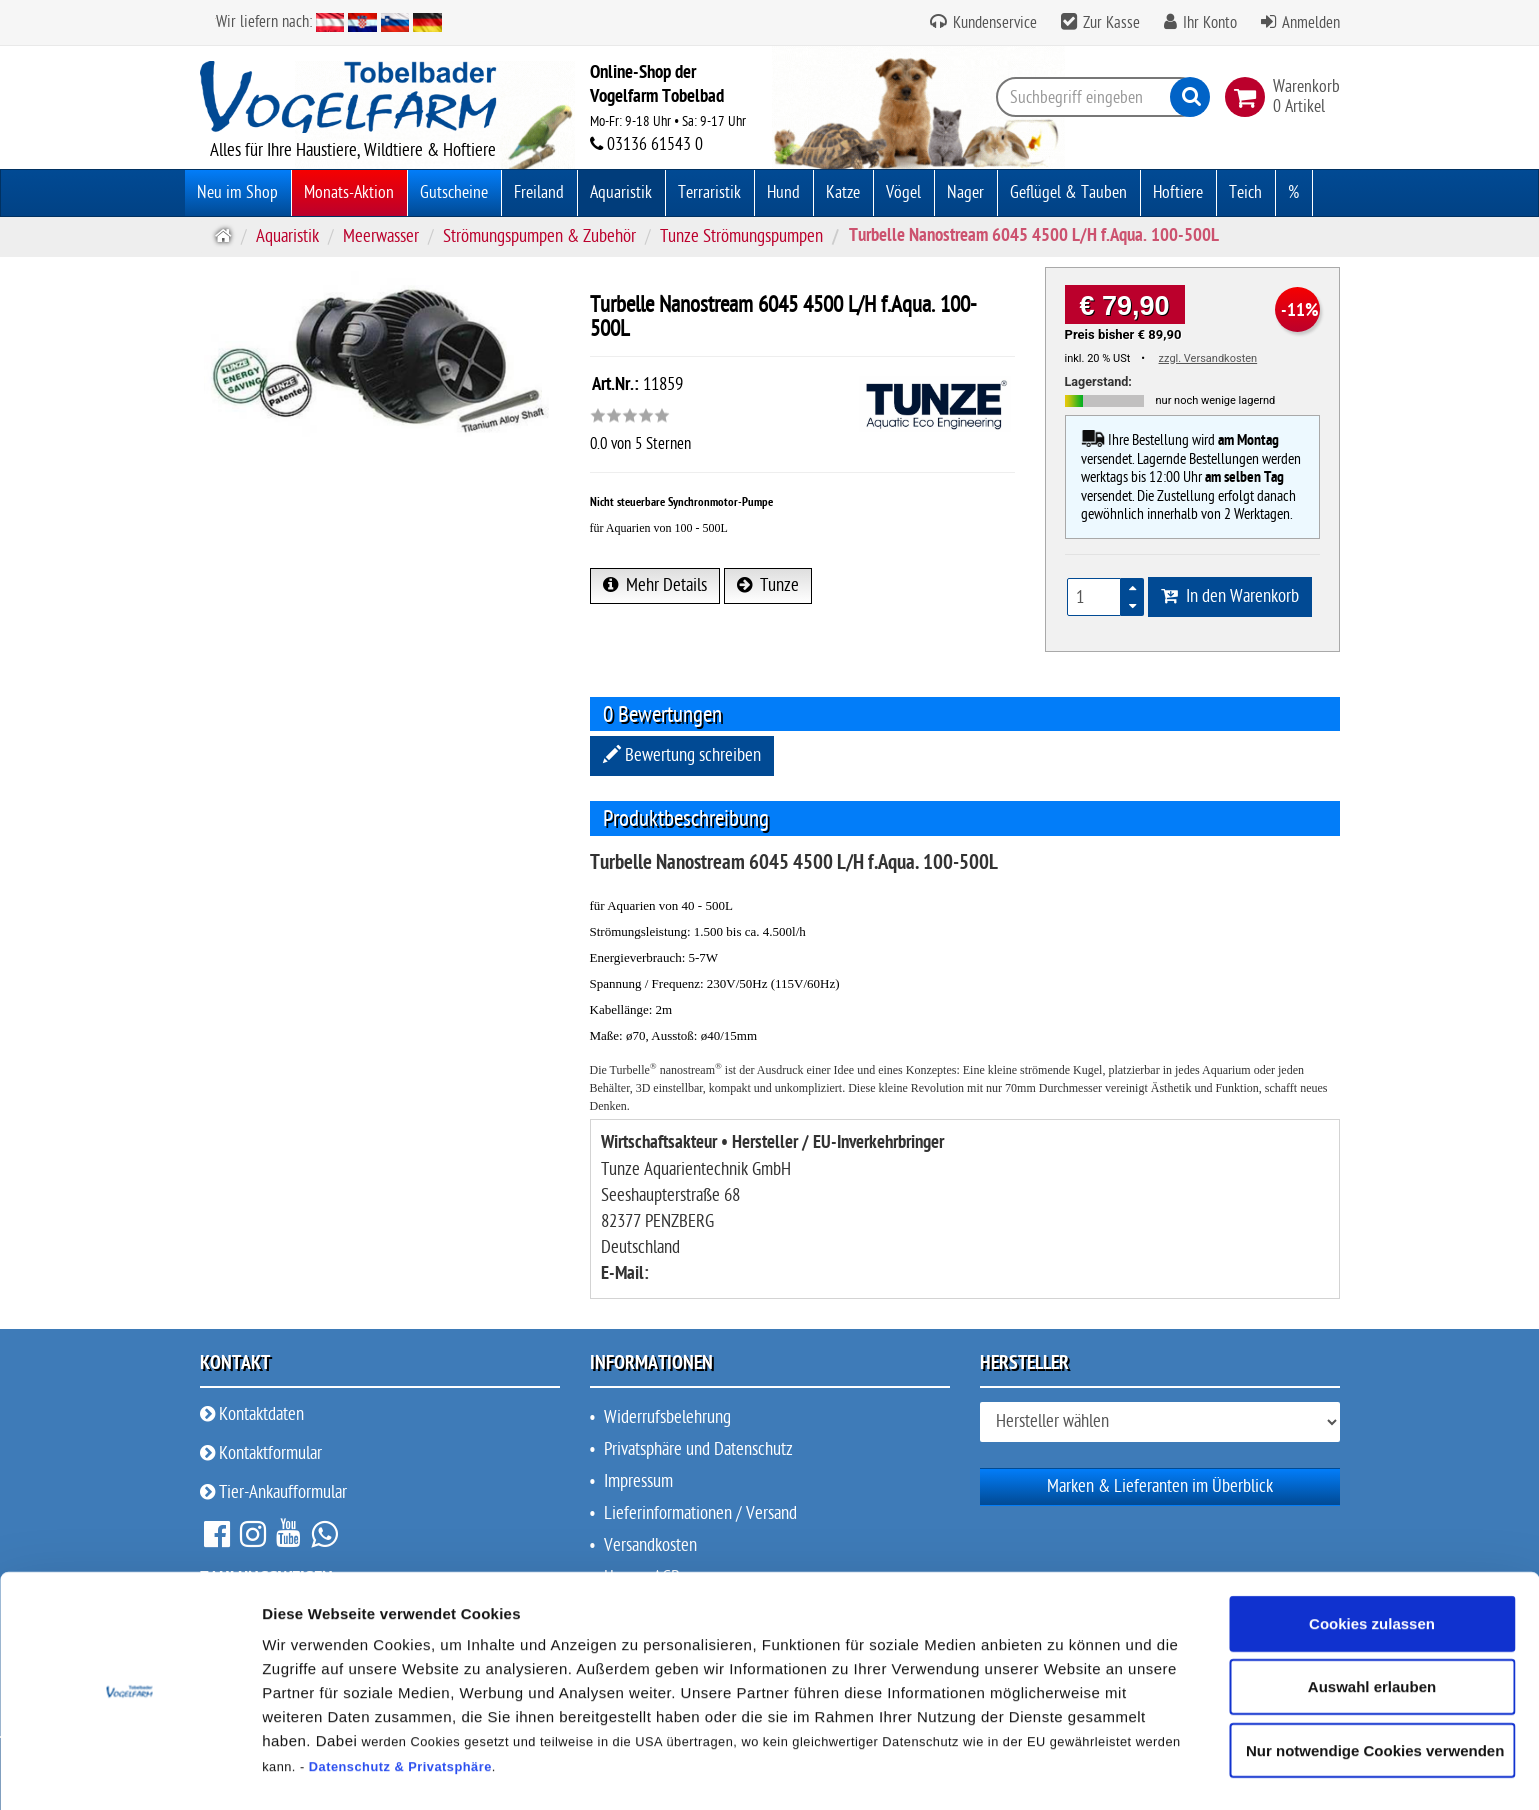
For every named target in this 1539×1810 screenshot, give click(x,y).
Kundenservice (993, 23)
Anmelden (1311, 23)
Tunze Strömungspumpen (741, 236)
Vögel (903, 192)
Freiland (539, 192)
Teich (1245, 192)
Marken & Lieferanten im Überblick (1160, 1486)
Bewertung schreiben (682, 755)
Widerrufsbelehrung (667, 1417)
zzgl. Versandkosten (1208, 358)
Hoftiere (1178, 192)
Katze (843, 192)
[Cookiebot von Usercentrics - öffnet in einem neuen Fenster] (129, 1771)
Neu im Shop (237, 192)
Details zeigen (1063, 1770)
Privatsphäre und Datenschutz (698, 1449)
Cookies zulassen (1372, 1562)
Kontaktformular (261, 1453)
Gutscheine (454, 192)
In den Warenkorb (1230, 596)
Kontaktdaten (252, 1414)
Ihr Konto (1210, 23)
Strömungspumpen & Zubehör (539, 236)
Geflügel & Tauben (1068, 192)
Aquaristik (621, 192)
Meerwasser (381, 236)
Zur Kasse (1111, 23)
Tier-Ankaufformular (273, 1492)
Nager (965, 192)
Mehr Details (655, 585)
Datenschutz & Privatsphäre (400, 1705)
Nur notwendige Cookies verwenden (1375, 1689)
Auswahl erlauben (1372, 1625)
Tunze (768, 585)
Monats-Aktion (349, 192)
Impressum (638, 1481)
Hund (783, 192)
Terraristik (709, 192)
